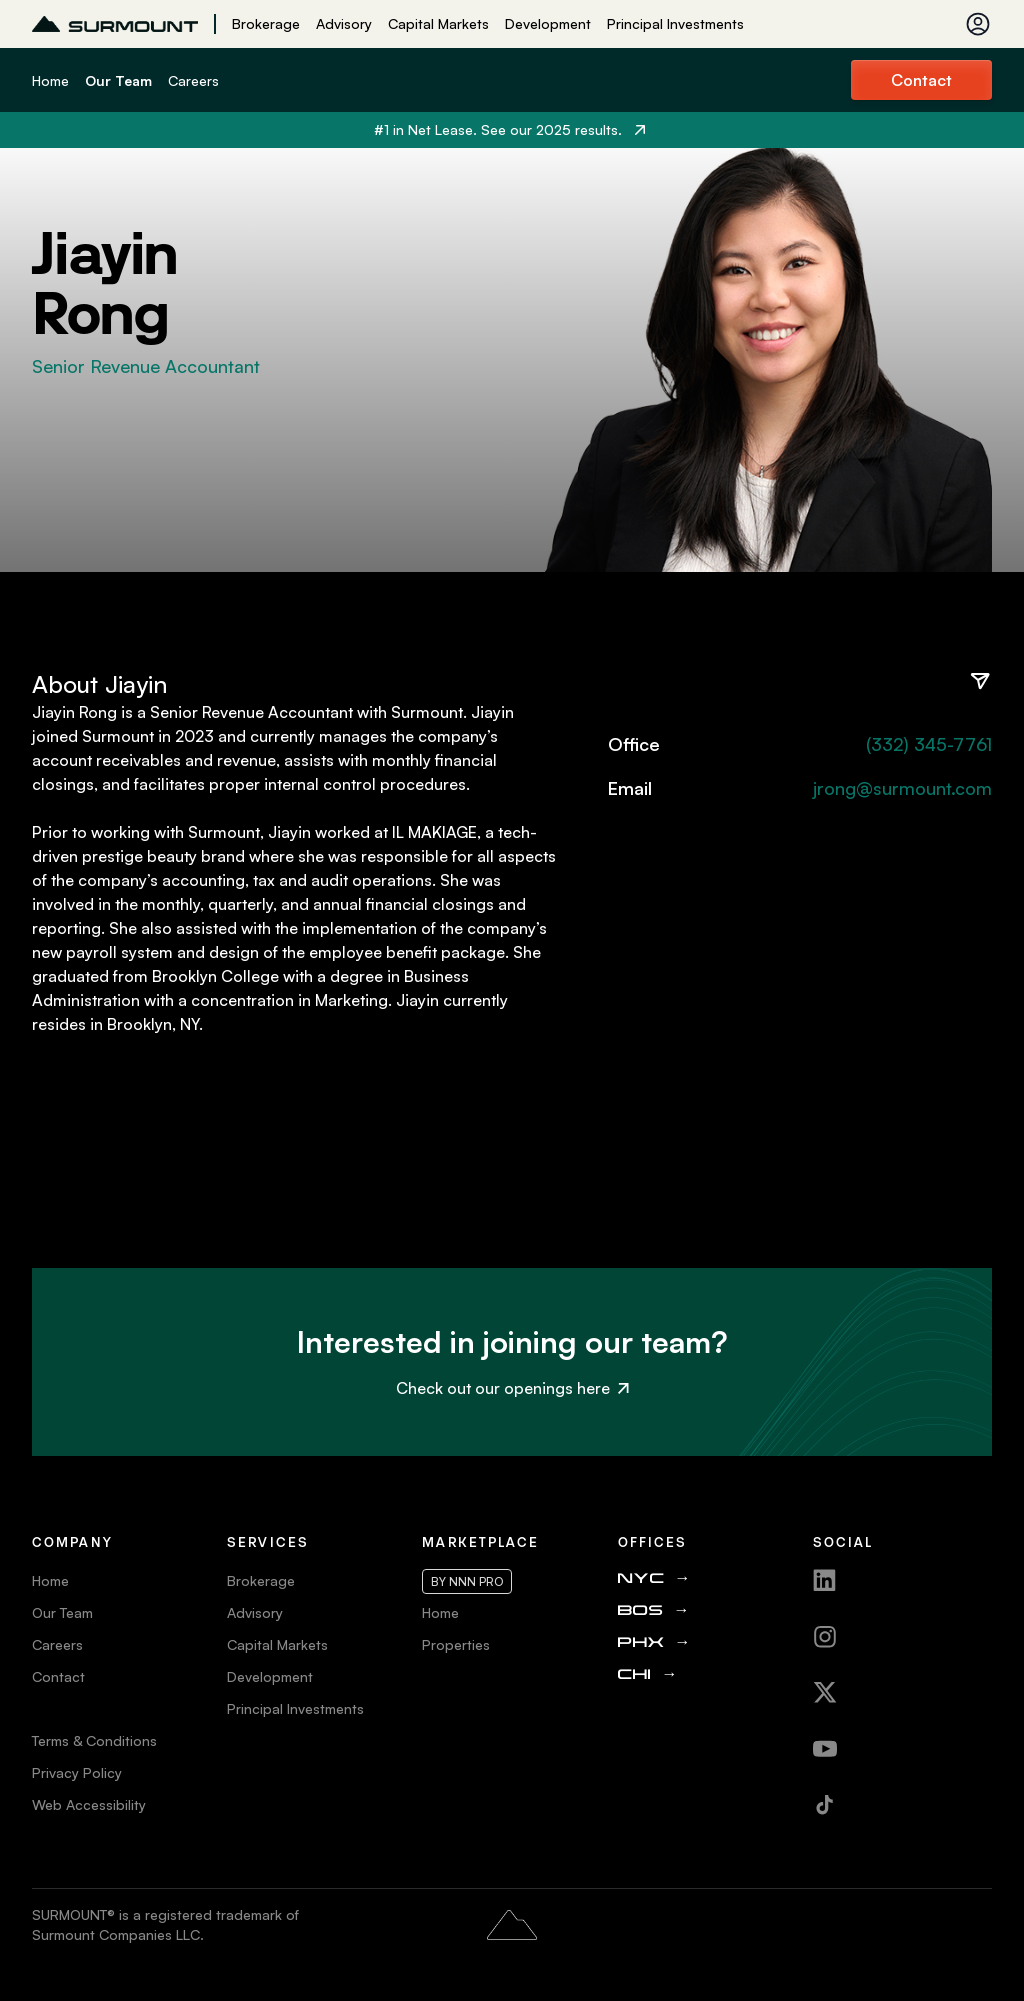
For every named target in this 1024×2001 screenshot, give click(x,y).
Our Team (118, 80)
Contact (921, 80)
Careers (193, 80)
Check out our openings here (512, 1388)
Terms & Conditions (94, 1740)
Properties (456, 1644)
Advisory (344, 23)
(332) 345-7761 (929, 744)
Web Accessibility (89, 1804)
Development (548, 23)
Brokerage (266, 23)
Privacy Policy (77, 1772)
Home (50, 80)
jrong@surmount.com (902, 788)
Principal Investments (675, 23)
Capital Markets (438, 23)
